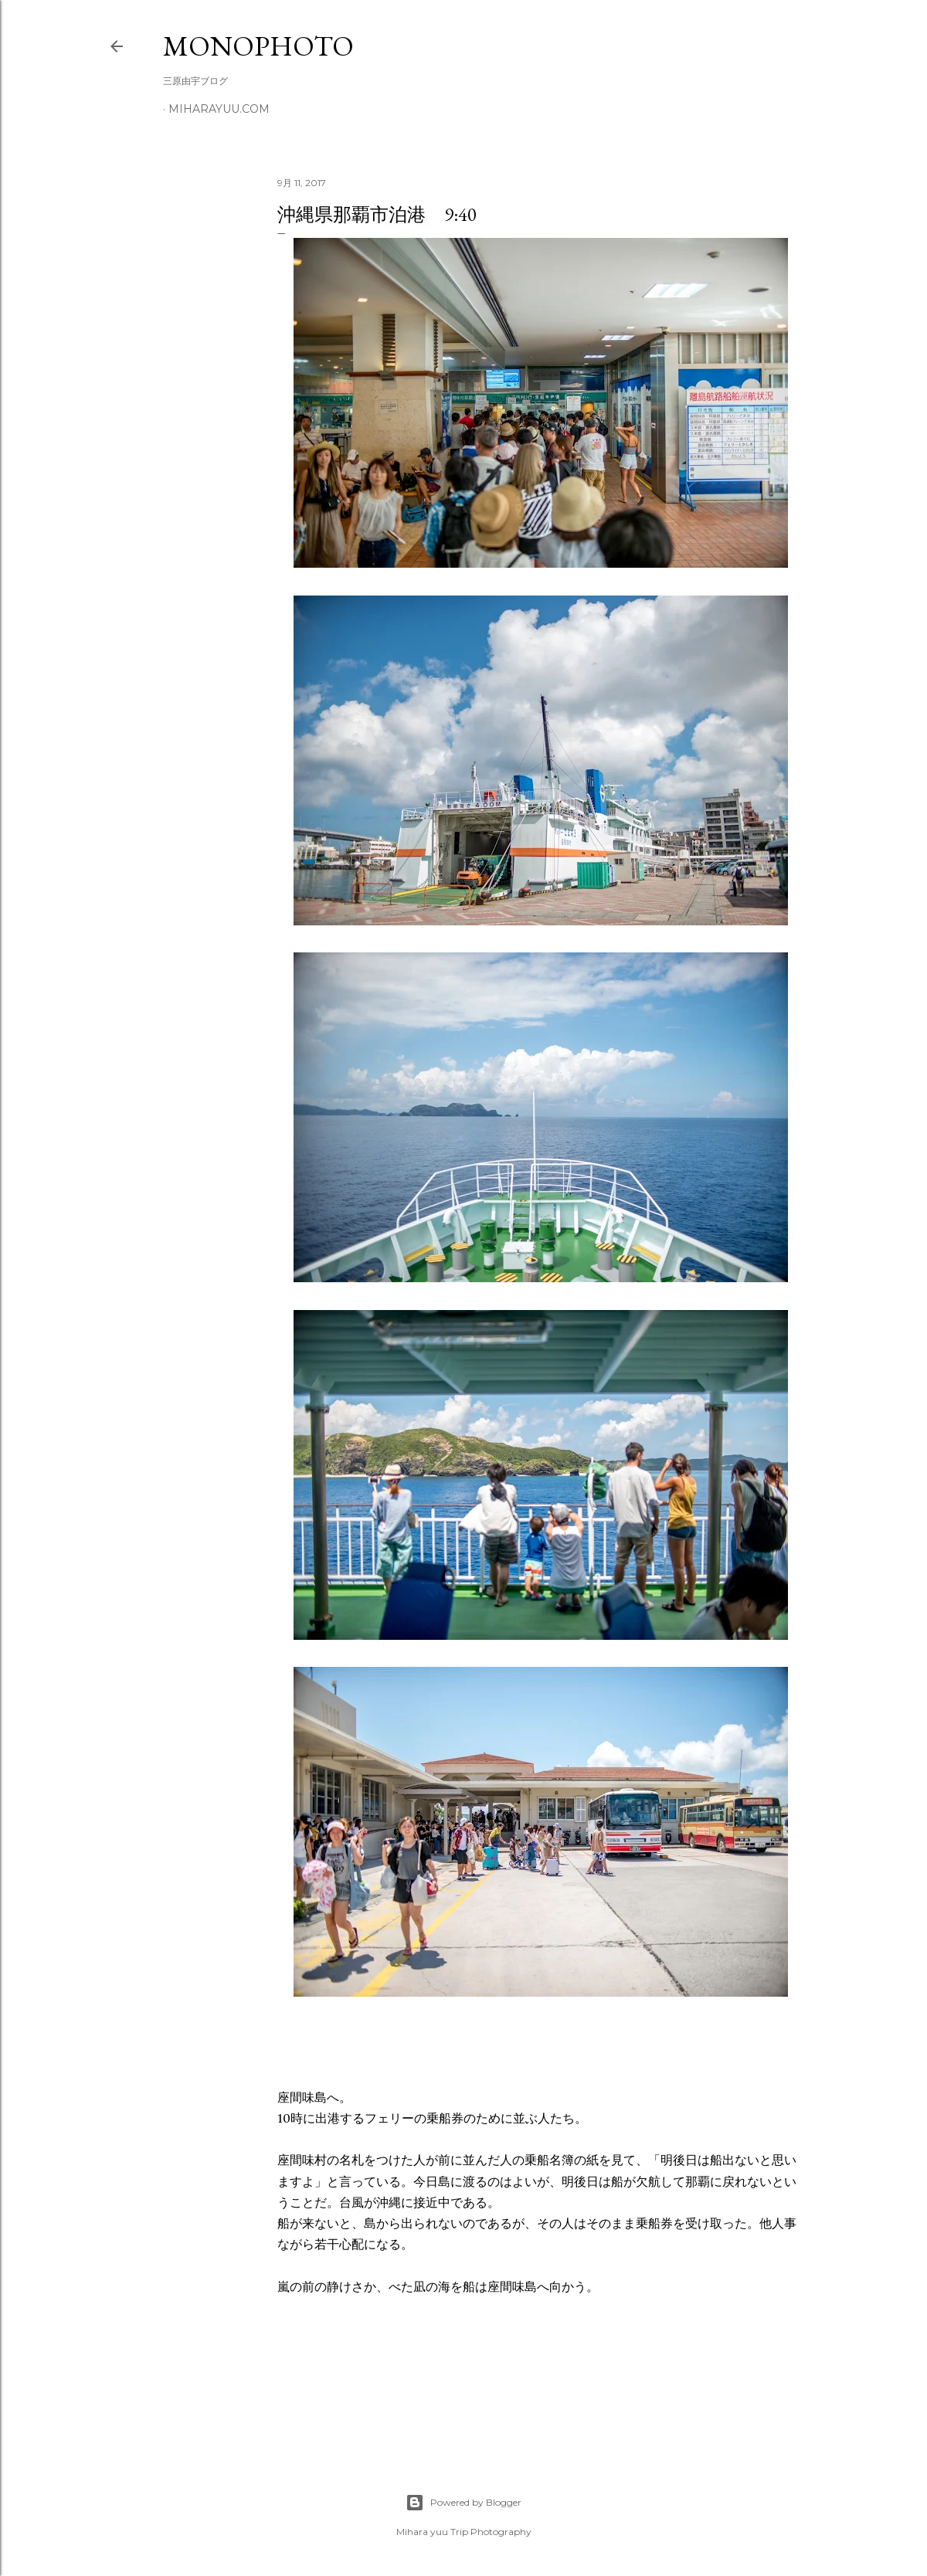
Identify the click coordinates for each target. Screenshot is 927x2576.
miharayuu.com (219, 109)
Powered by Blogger (463, 2502)
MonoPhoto (258, 46)
